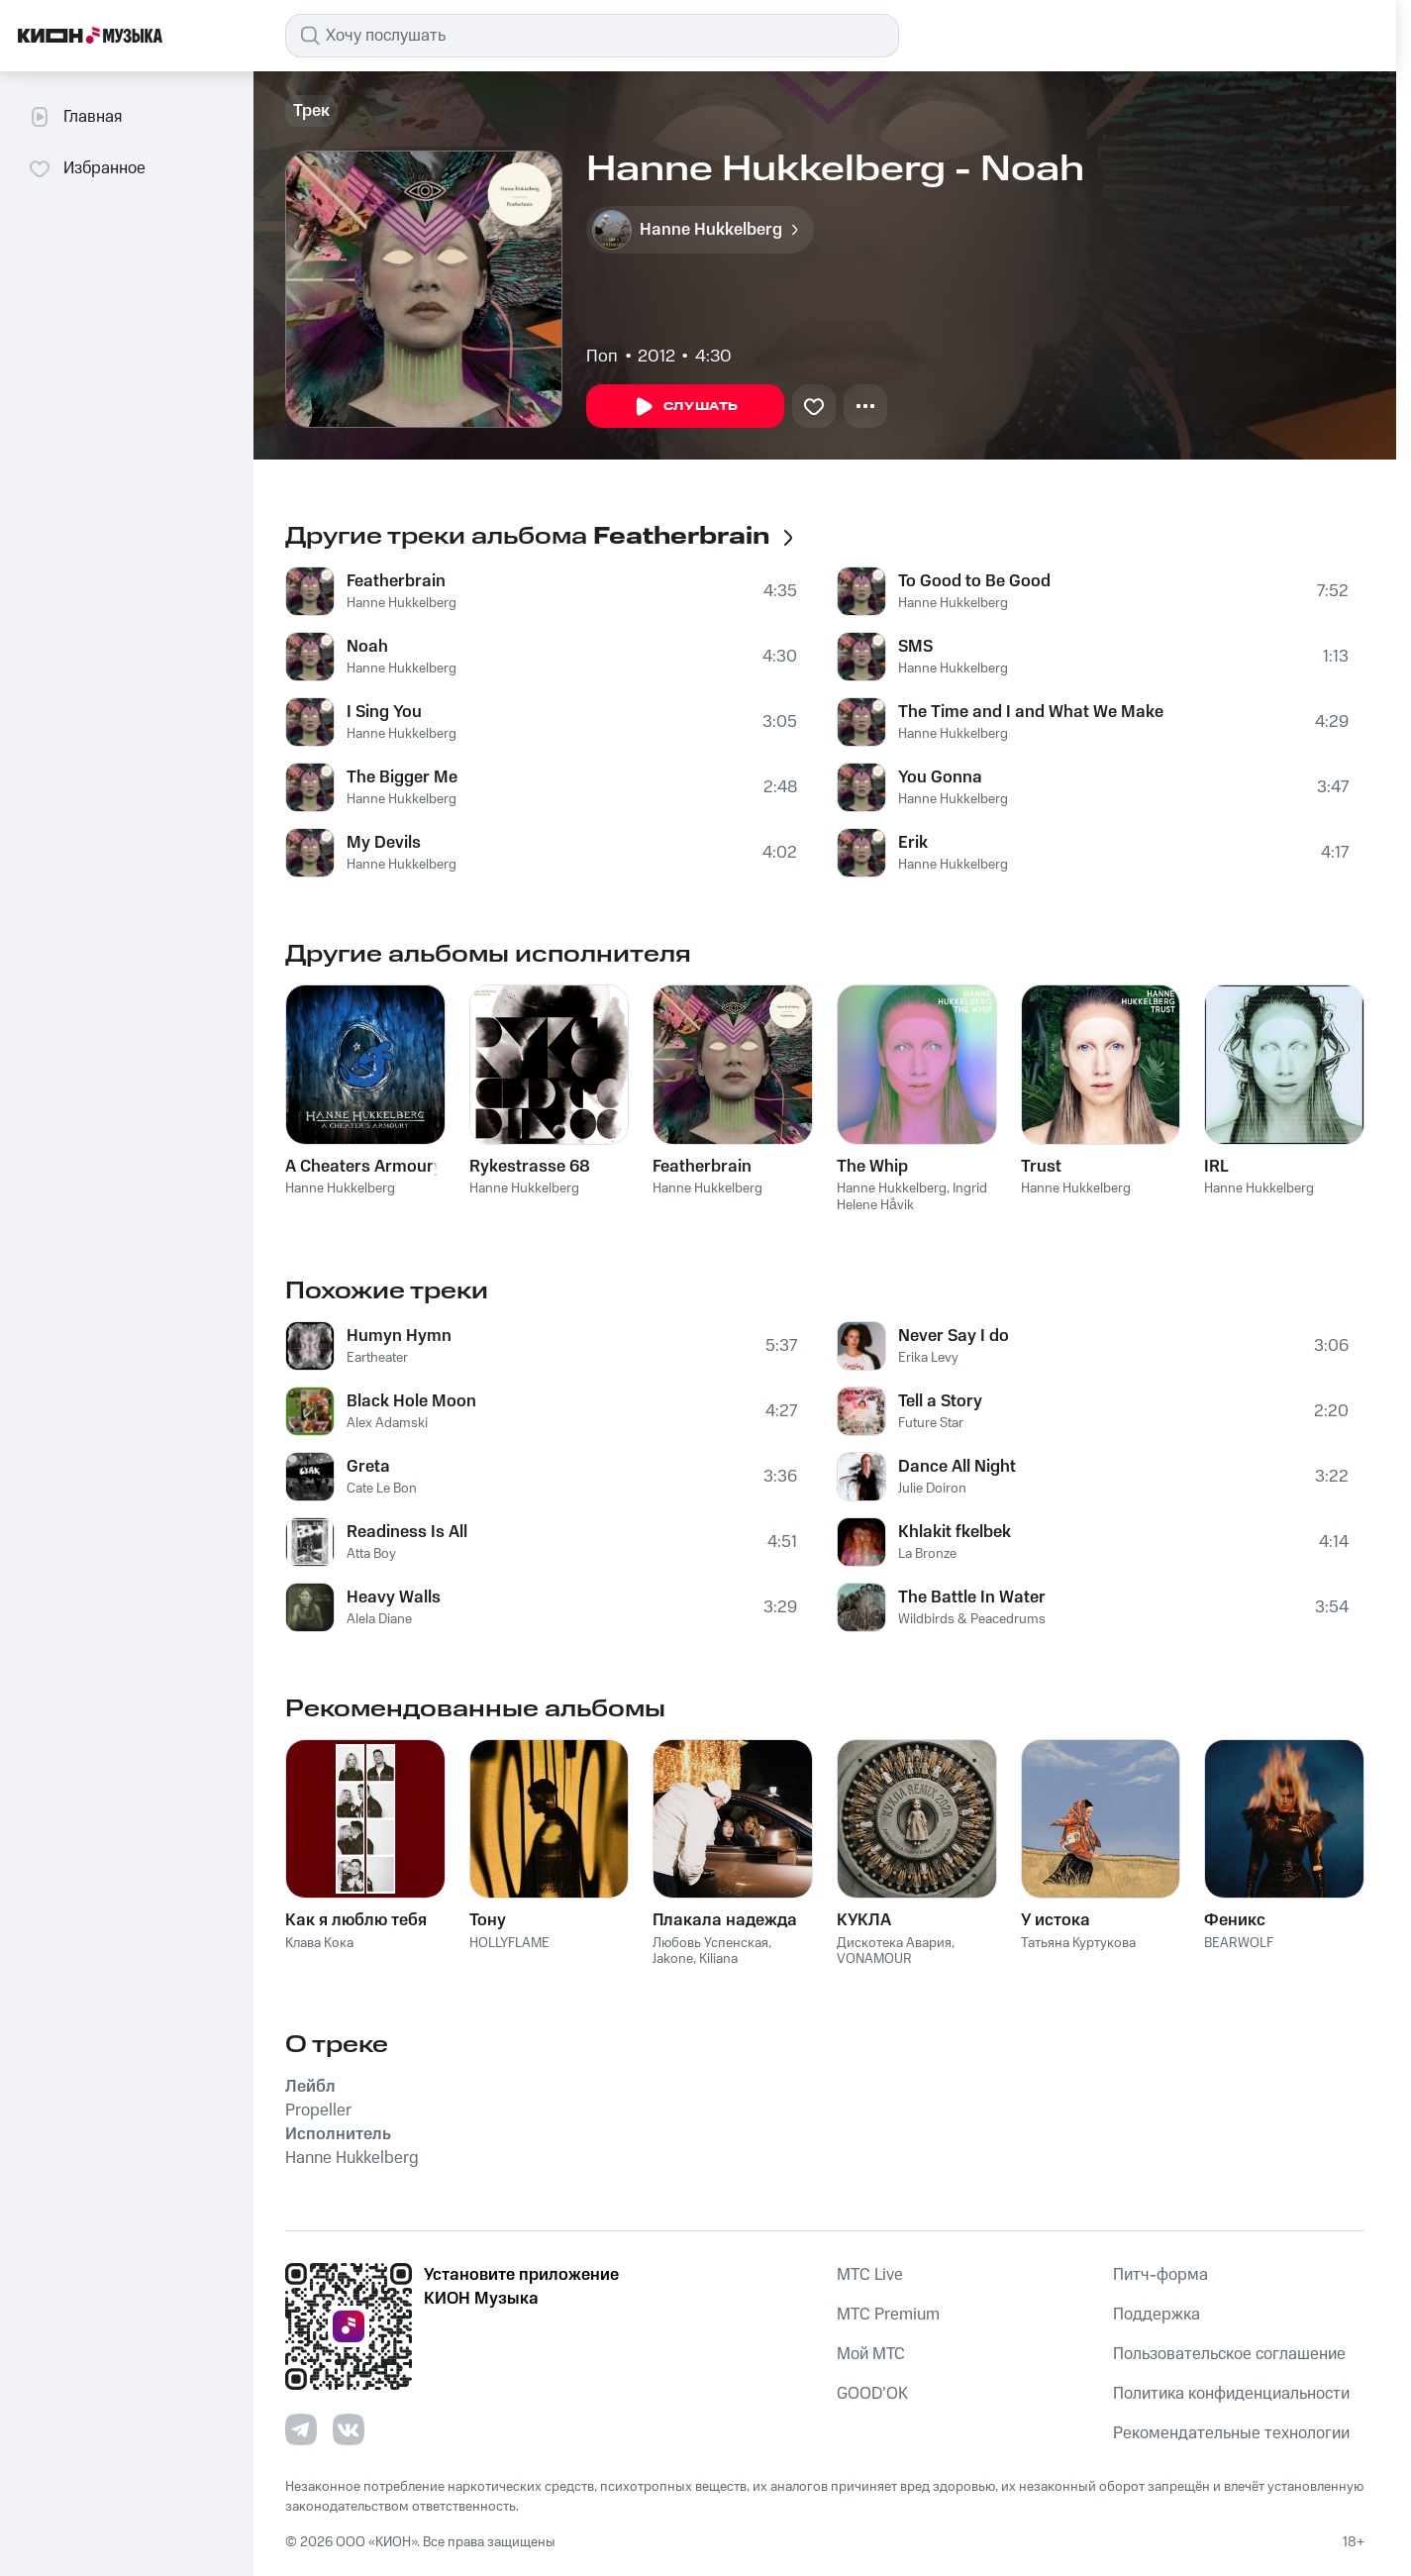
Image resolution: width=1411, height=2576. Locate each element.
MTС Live (870, 2275)
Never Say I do (953, 1336)
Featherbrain (396, 581)
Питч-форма (1160, 2275)
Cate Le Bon (382, 1488)
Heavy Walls (394, 1597)
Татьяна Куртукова (1078, 1943)
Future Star (930, 1423)
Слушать (685, 407)
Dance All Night (957, 1467)
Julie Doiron (932, 1488)
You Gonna (940, 777)
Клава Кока (319, 1943)
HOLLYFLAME (509, 1943)
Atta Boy (371, 1554)
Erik (913, 843)
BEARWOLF (1238, 1943)
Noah (367, 647)
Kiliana (718, 1959)
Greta (368, 1467)
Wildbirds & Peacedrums (972, 1619)
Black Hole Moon (411, 1401)
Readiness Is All (407, 1532)
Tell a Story (940, 1401)
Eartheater (377, 1358)
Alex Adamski (387, 1423)
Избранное (87, 168)
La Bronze (927, 1554)
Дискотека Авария (894, 1943)
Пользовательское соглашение (1229, 2354)
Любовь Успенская (710, 1943)
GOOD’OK (872, 2394)
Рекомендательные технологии (1231, 2433)
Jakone (673, 1959)
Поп (602, 356)
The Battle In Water (972, 1597)
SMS (915, 647)
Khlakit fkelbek (954, 1532)
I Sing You (384, 712)
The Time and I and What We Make (1030, 712)
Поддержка (1156, 2314)
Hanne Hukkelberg (401, 603)
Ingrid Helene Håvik (912, 1197)
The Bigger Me (402, 777)
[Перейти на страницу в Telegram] (301, 2429)
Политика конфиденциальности (1231, 2394)
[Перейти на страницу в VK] (348, 2429)
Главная (75, 117)
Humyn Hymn (399, 1336)
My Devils (384, 843)
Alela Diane (379, 1619)
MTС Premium (888, 2314)
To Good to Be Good (974, 581)
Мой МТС (871, 2354)
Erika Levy (928, 1358)
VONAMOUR (874, 1959)
